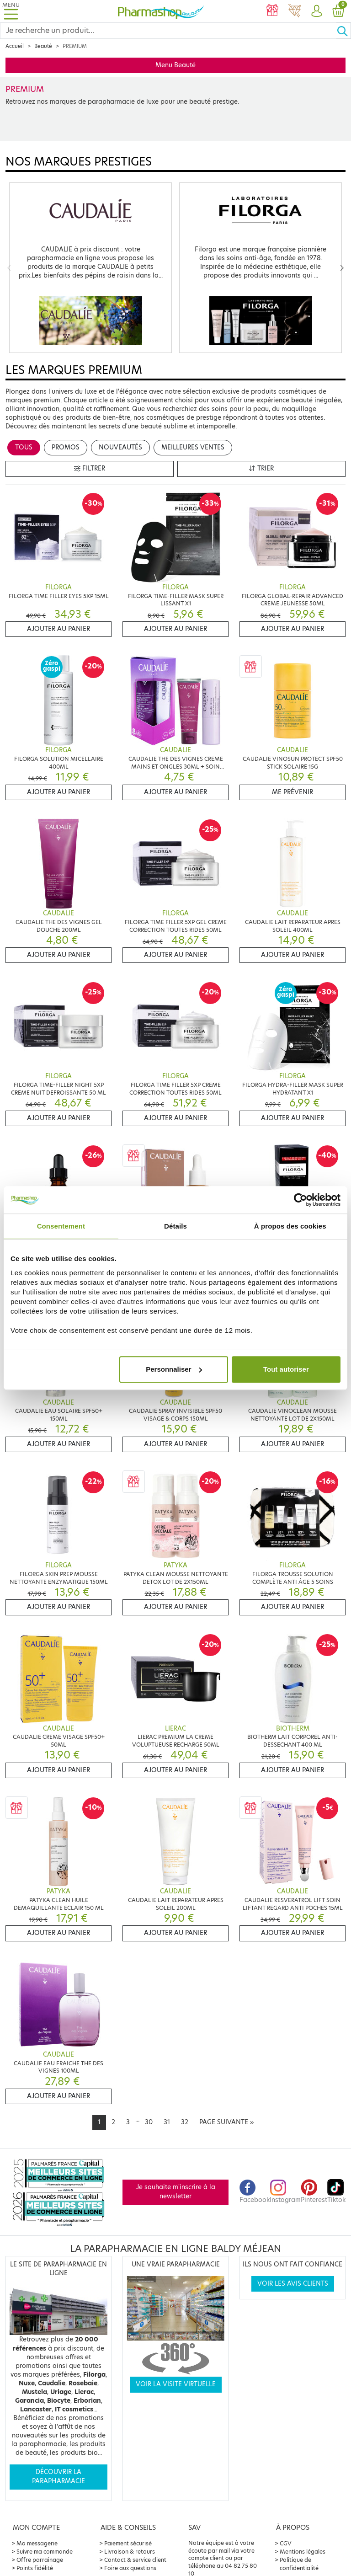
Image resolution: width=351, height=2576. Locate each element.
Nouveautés (120, 447)
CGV (286, 2543)
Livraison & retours (129, 2551)
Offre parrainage (39, 2560)
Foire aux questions (130, 2568)
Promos (66, 447)
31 (167, 2122)
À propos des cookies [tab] (290, 1226)
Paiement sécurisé (128, 2543)
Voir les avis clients (292, 2283)
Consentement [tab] (61, 1226)
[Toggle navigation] (11, 11)
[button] (316, 11)
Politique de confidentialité (299, 2564)
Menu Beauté (175, 65)
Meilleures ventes (192, 447)
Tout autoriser (286, 1369)
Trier (261, 468)
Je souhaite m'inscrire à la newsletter (175, 2192)
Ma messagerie (37, 2543)
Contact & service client (135, 2560)
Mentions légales (302, 2551)
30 (149, 2122)
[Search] (168, 30)
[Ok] (343, 30)
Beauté (43, 46)
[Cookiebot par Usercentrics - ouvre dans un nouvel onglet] (300, 1200)
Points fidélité (34, 2568)
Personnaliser (174, 1369)
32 (184, 2122)
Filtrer (89, 468)
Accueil (14, 46)
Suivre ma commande (44, 2551)
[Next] (342, 268)
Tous (23, 447)
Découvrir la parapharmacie (58, 2476)
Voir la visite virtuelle (176, 2384)
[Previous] (8, 268)
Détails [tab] (175, 1226)
